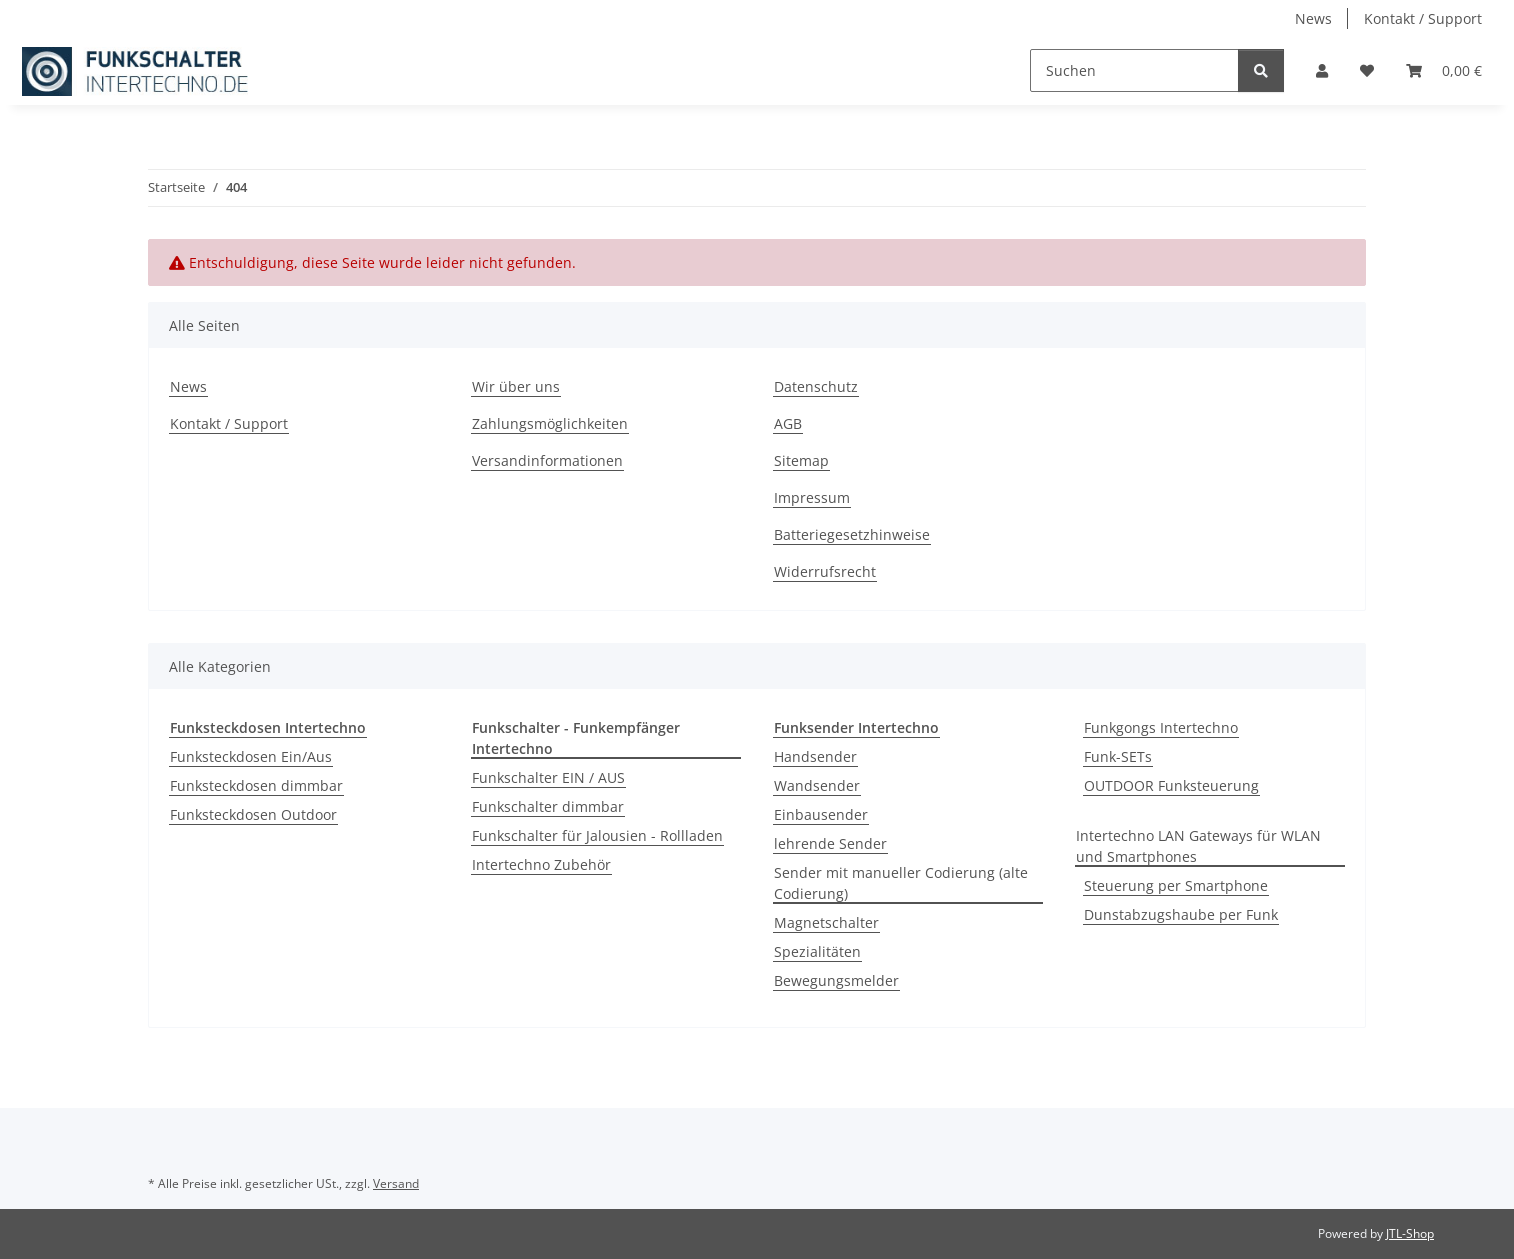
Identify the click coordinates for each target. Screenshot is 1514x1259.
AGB (788, 423)
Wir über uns (516, 386)
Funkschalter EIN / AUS (548, 777)
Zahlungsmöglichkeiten (550, 423)
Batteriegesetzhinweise (852, 534)
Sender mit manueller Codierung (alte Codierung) (901, 883)
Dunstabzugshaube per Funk (1181, 914)
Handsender (815, 756)
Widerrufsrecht (825, 571)
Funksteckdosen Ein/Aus (251, 756)
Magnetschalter (826, 922)
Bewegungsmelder (836, 980)
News (1313, 18)
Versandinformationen (547, 460)
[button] (1322, 70)
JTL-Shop (1410, 1233)
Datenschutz (816, 386)
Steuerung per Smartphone (1176, 885)
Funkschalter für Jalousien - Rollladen (597, 835)
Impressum (812, 497)
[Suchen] (1134, 70)
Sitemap (801, 460)
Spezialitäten (817, 951)
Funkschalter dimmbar (548, 806)
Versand (396, 1183)
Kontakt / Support (1423, 18)
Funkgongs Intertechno (1161, 727)
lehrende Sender (830, 843)
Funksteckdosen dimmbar (256, 785)
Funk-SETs (1118, 756)
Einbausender (821, 814)
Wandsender (817, 785)
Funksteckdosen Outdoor (253, 814)
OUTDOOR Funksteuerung (1171, 785)
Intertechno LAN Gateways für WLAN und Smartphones (1198, 846)
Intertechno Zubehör (541, 864)
